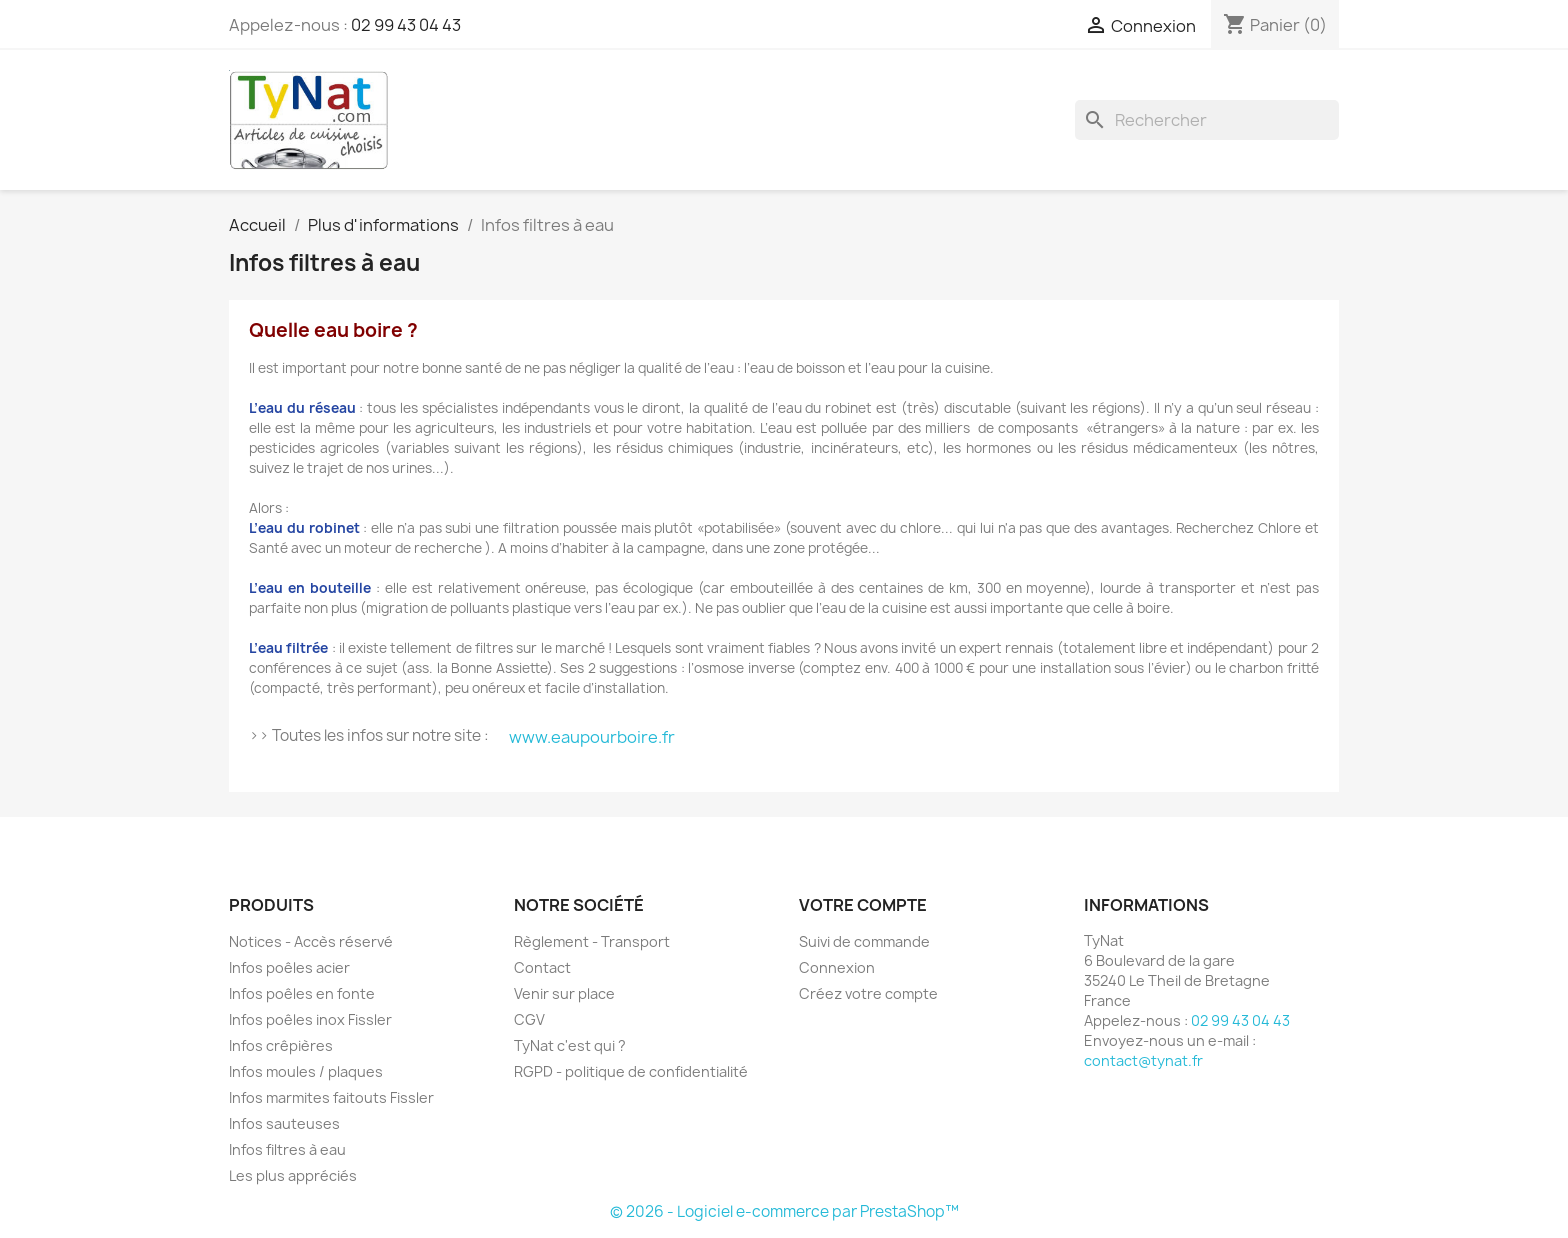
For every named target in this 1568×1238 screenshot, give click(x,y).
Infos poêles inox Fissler (310, 1019)
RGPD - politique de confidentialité (631, 1071)
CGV (529, 1019)
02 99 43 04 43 (406, 25)
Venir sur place (564, 993)
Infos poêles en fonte (302, 993)
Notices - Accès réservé (311, 941)
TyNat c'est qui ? (570, 1045)
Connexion (837, 967)
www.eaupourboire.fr (592, 737)
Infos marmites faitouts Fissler (331, 1097)
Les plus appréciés (293, 1175)
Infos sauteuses (284, 1123)
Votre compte (863, 905)
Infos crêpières (281, 1045)
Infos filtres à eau (287, 1149)
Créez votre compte (868, 993)
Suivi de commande (864, 941)
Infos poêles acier (289, 967)
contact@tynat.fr (1143, 1060)
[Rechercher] (1207, 120)
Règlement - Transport (592, 941)
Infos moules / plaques (306, 1071)
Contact (542, 967)
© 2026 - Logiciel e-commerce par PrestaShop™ (784, 1211)
